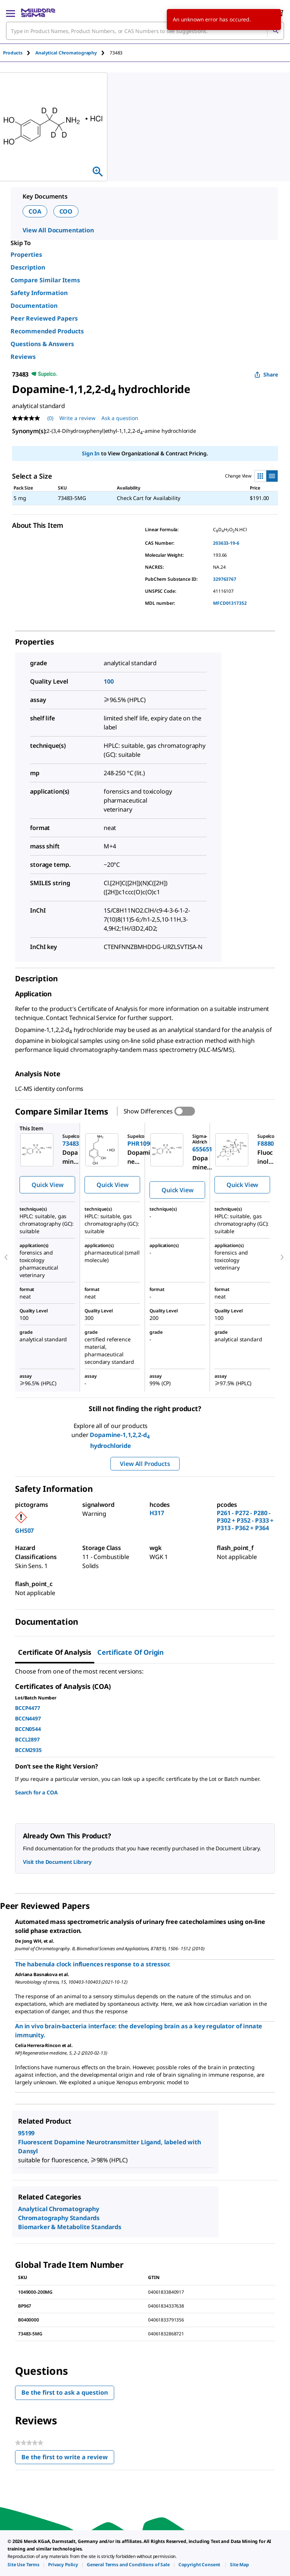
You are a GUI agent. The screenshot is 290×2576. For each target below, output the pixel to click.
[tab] (19, 53)
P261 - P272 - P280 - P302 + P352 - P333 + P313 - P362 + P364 (245, 1520)
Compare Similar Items (45, 280)
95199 (26, 2133)
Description (28, 267)
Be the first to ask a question (64, 2392)
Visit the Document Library (57, 1861)
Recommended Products (47, 331)
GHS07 (24, 1530)
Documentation (34, 305)
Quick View (47, 1185)
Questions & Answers (42, 344)
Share (266, 374)
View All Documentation (58, 230)
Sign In (91, 453)
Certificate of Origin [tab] (130, 1652)
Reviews (23, 357)
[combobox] (145, 31)
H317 (157, 1513)
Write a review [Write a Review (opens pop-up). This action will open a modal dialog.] (77, 418)
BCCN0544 (28, 1728)
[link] (23, 2564)
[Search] (275, 31)
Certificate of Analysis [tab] (54, 1652)
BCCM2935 (28, 1749)
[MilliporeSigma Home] (38, 12)
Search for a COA (36, 1792)
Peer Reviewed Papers (44, 318)
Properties (26, 254)
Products (13, 53)
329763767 (224, 579)
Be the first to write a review (67, 2459)
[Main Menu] (10, 13)
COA (35, 211)
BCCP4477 (27, 1707)
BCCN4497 (28, 1718)
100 (109, 681)
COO (66, 211)
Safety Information (39, 293)
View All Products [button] (145, 1464)
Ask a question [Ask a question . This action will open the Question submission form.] (119, 418)
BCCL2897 (27, 1739)
